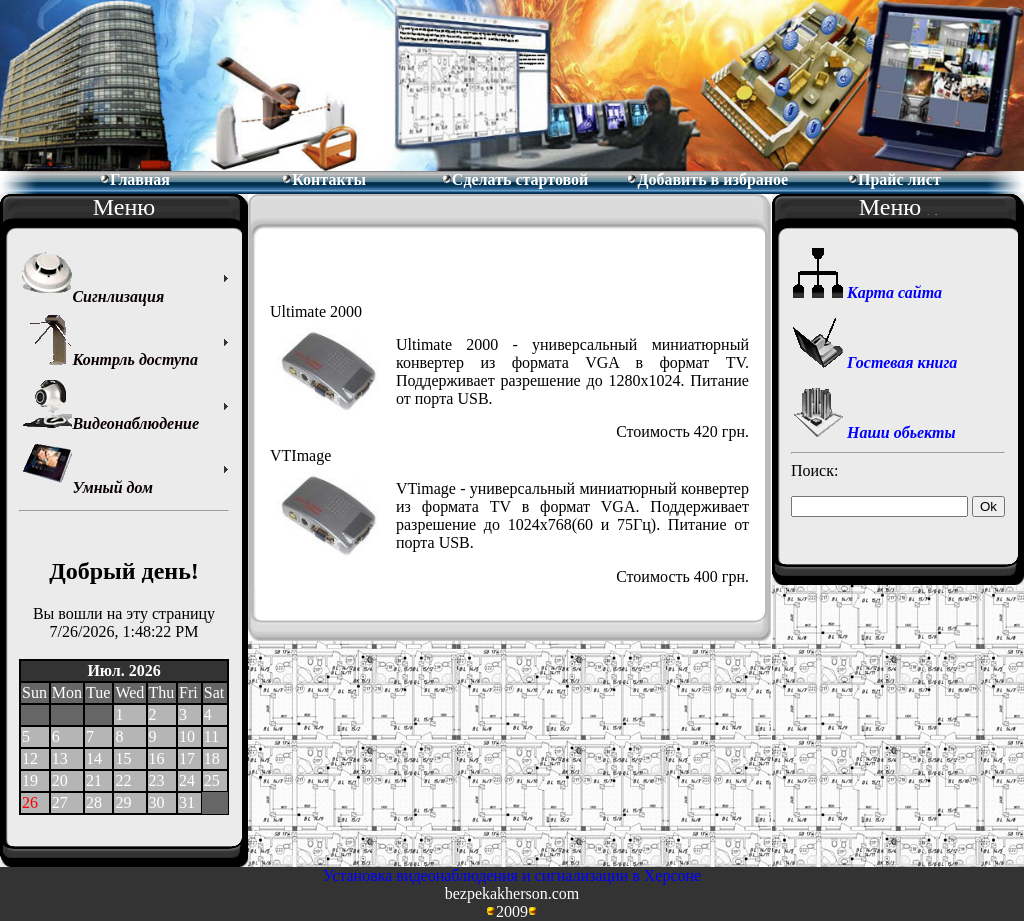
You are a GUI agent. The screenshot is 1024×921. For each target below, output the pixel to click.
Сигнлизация (93, 278)
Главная (134, 179)
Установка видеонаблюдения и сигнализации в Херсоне (512, 875)
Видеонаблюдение (110, 405)
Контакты (323, 179)
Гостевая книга (875, 362)
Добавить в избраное (707, 179)
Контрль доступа (110, 341)
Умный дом (87, 469)
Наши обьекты (874, 432)
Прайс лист (894, 179)
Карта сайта (867, 292)
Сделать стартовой (514, 179)
